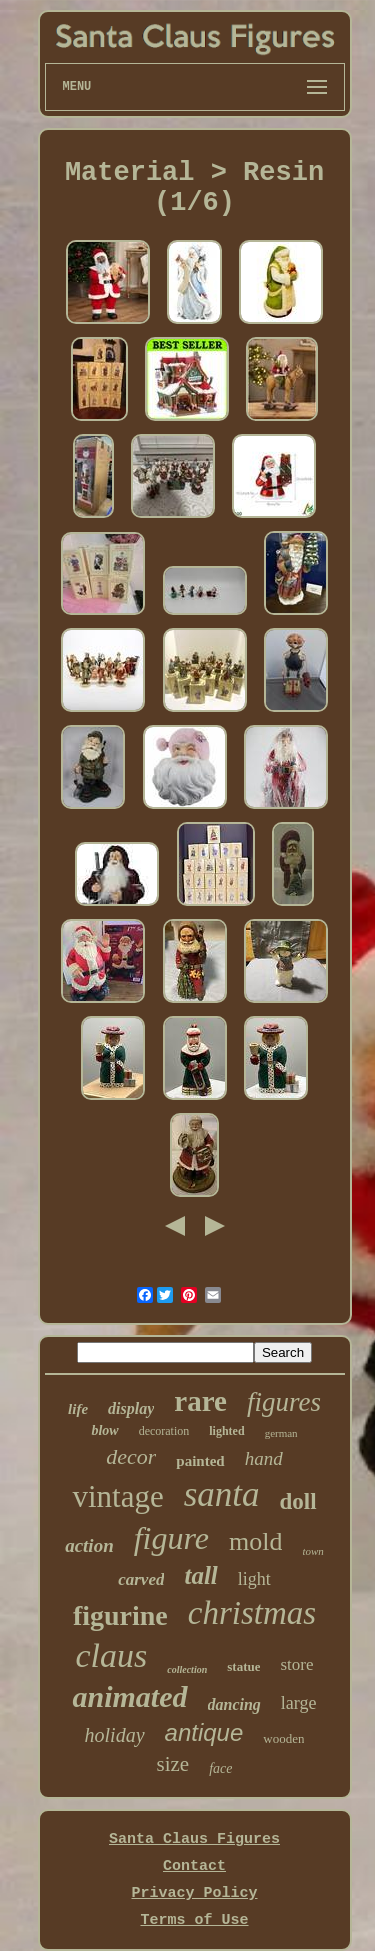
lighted (226, 1431)
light (254, 1579)
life (78, 1409)
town (312, 1551)
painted (200, 1461)
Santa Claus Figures (194, 1839)
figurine (120, 1615)
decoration (164, 1431)
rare (200, 1401)
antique (204, 1732)
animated (129, 1696)
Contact (194, 1866)
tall (200, 1575)
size (173, 1764)
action (89, 1545)
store (296, 1664)
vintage (117, 1496)
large (299, 1703)
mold (255, 1541)
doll (298, 1501)
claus (111, 1655)
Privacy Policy (194, 1893)
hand (264, 1458)
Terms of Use (194, 1920)
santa (222, 1494)
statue (243, 1666)
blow (104, 1430)
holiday (115, 1735)
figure (171, 1538)
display (131, 1408)
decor (131, 1456)
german (281, 1433)
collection (187, 1669)
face (220, 1768)
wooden (283, 1738)
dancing (234, 1704)
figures (284, 1402)
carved (141, 1579)
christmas (252, 1613)
